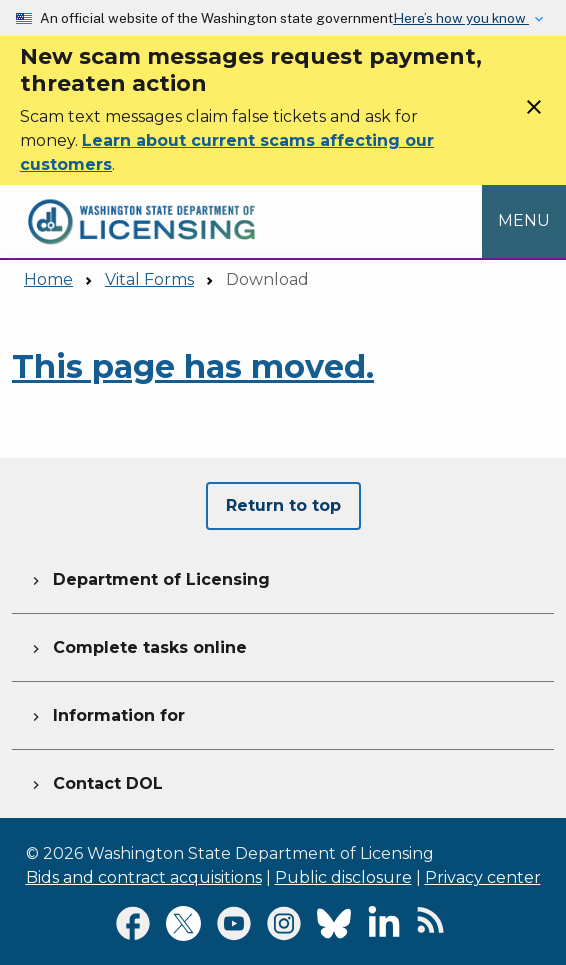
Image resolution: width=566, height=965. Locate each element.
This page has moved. (193, 366)
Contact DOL (95, 781)
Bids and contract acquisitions (144, 877)
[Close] (534, 113)
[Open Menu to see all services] (524, 221)
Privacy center (483, 877)
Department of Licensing (149, 577)
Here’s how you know (461, 18)
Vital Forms (149, 279)
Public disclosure (343, 877)
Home (48, 279)
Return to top (283, 505)
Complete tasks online (137, 645)
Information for (106, 713)
